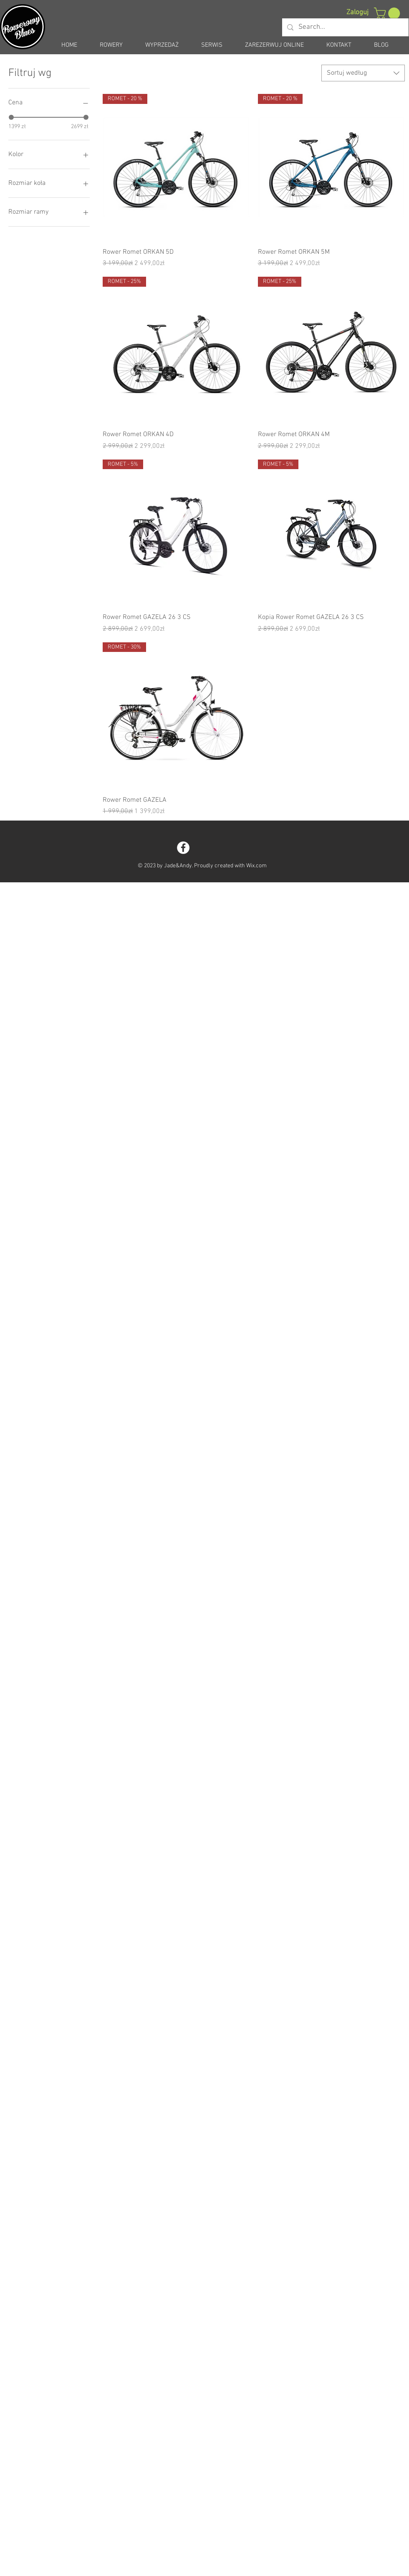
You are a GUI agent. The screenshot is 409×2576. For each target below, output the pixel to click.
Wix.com (256, 865)
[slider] (11, 117)
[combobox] (363, 73)
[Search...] (344, 27)
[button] (388, 13)
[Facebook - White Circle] (183, 847)
